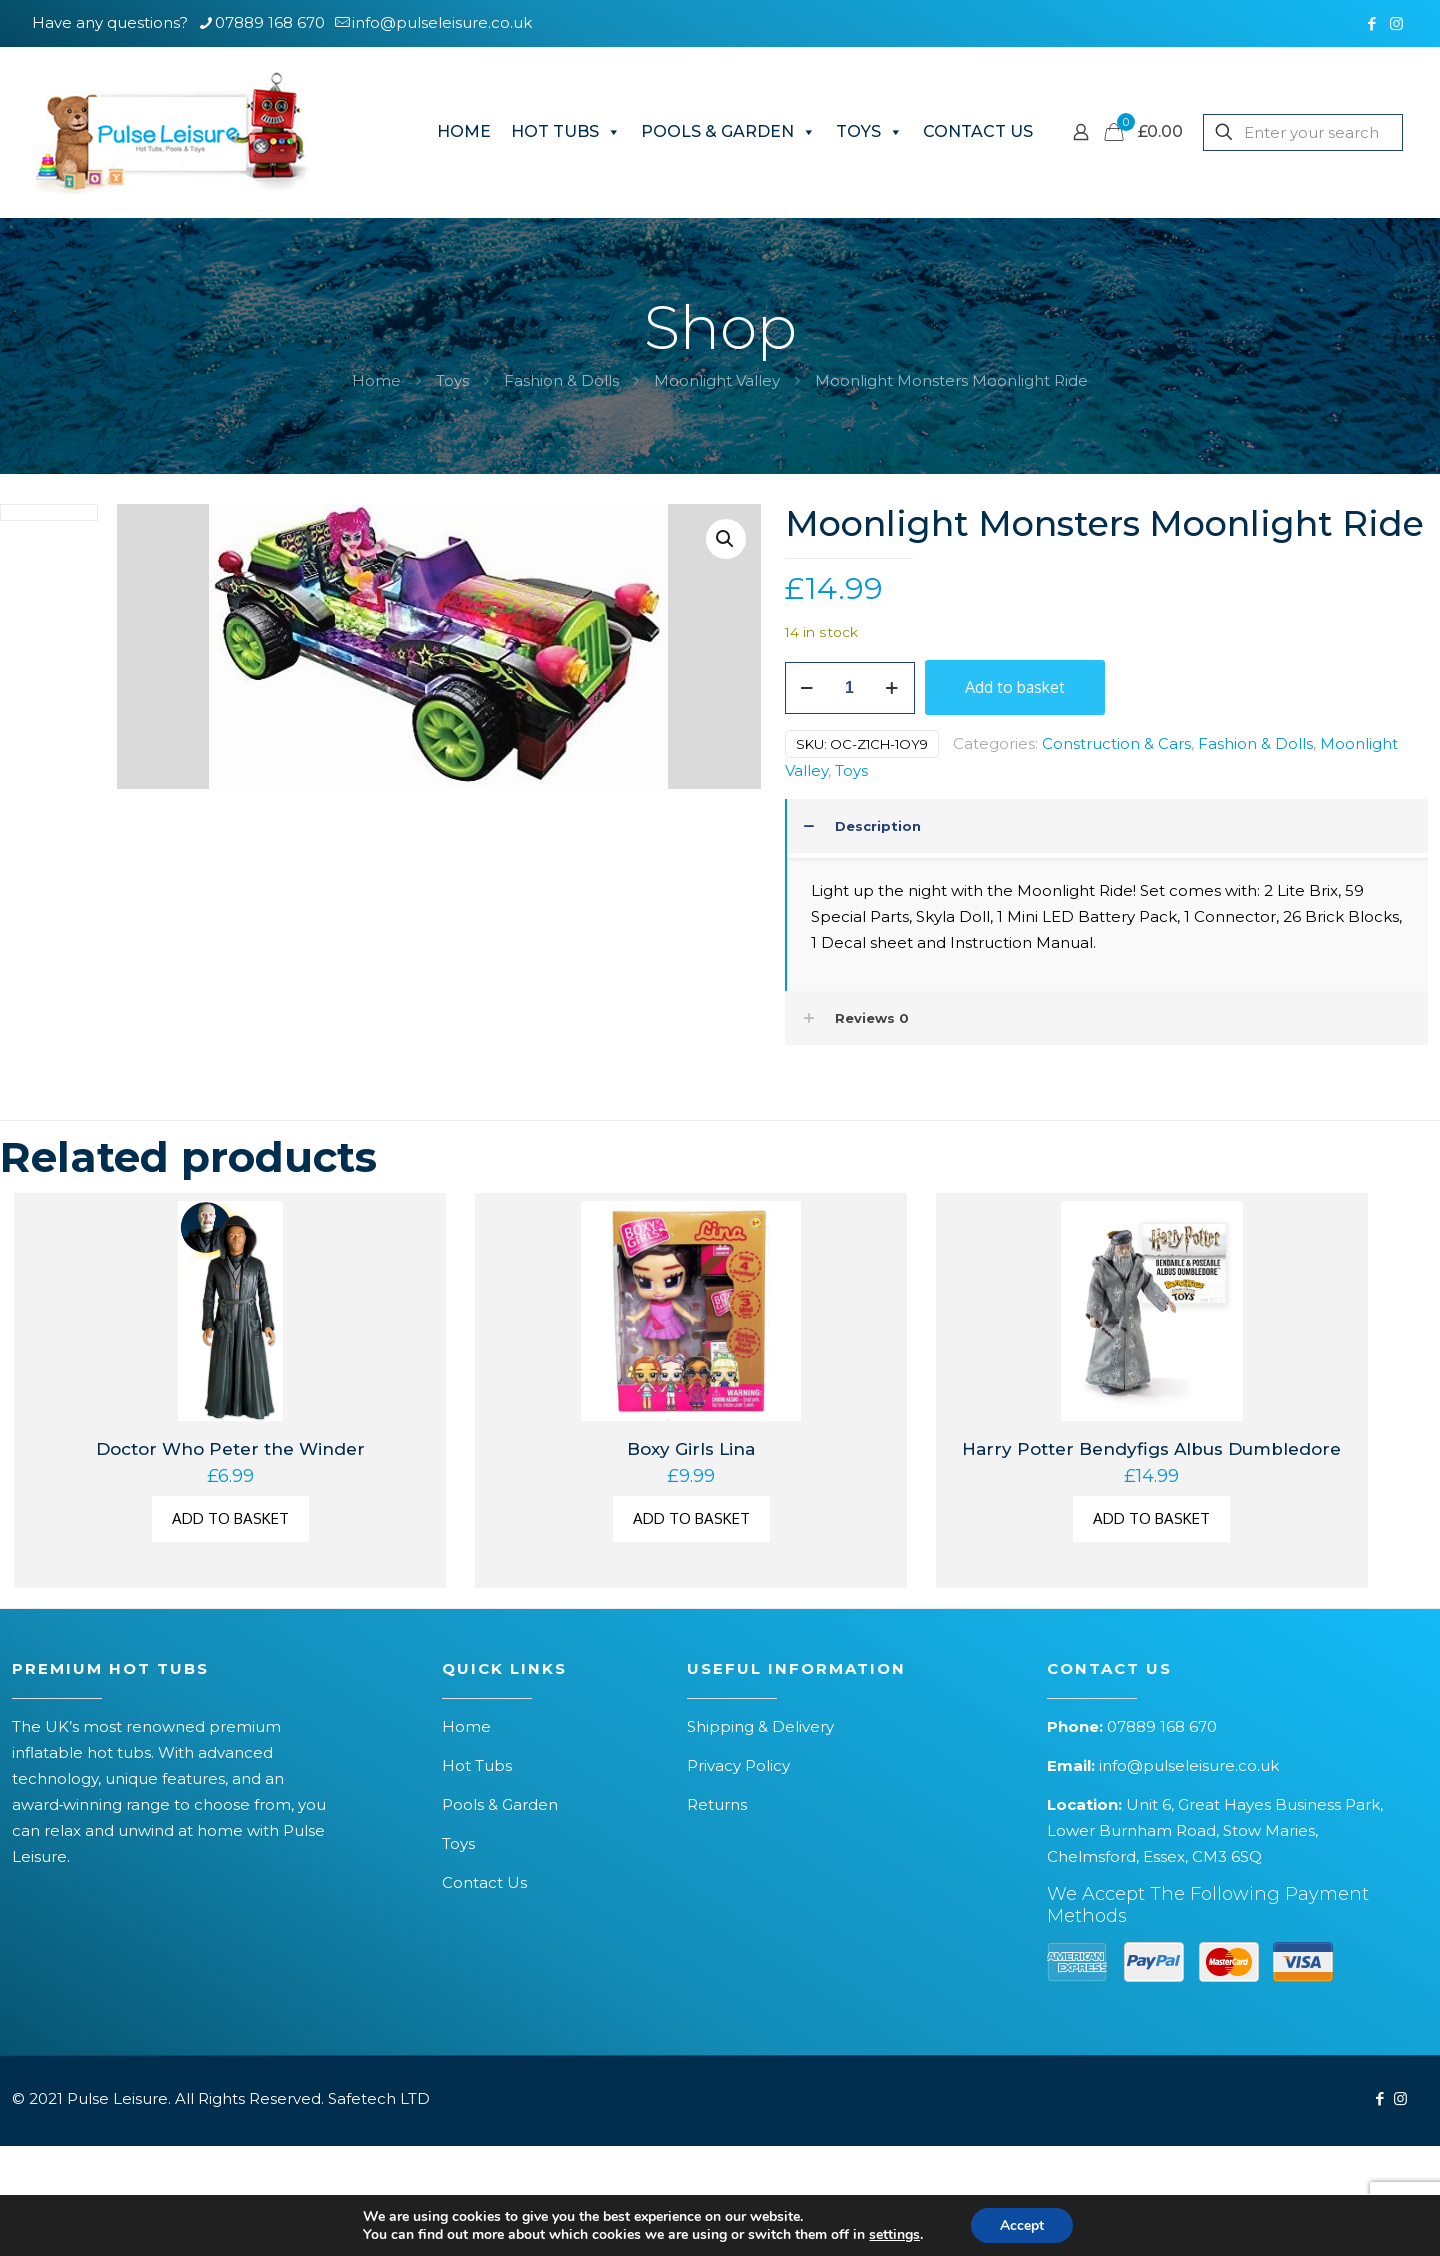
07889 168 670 (1162, 1726)
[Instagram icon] (1396, 23)
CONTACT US (978, 131)
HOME (464, 131)
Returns (717, 1804)
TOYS (869, 132)
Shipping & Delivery (760, 1726)
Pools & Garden (500, 1804)
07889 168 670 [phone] (270, 22)
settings (893, 2234)
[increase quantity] (892, 688)
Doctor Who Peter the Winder (230, 1449)
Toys (452, 380)
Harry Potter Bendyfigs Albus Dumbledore (1151, 1449)
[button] (726, 539)
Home (376, 380)
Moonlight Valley (717, 380)
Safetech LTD (379, 2098)
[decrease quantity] (807, 688)
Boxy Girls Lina (691, 1449)
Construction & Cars (1116, 743)
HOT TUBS (566, 132)
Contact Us (484, 1882)
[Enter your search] (1303, 132)
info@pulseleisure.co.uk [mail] (442, 22)
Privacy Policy (738, 1765)
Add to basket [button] (230, 1518)
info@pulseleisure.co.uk (1189, 1765)
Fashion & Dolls (561, 380)
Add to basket (1015, 687)
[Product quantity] (850, 688)
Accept (1022, 2224)
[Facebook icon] (1371, 23)
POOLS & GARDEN (728, 132)
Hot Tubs (477, 1765)
